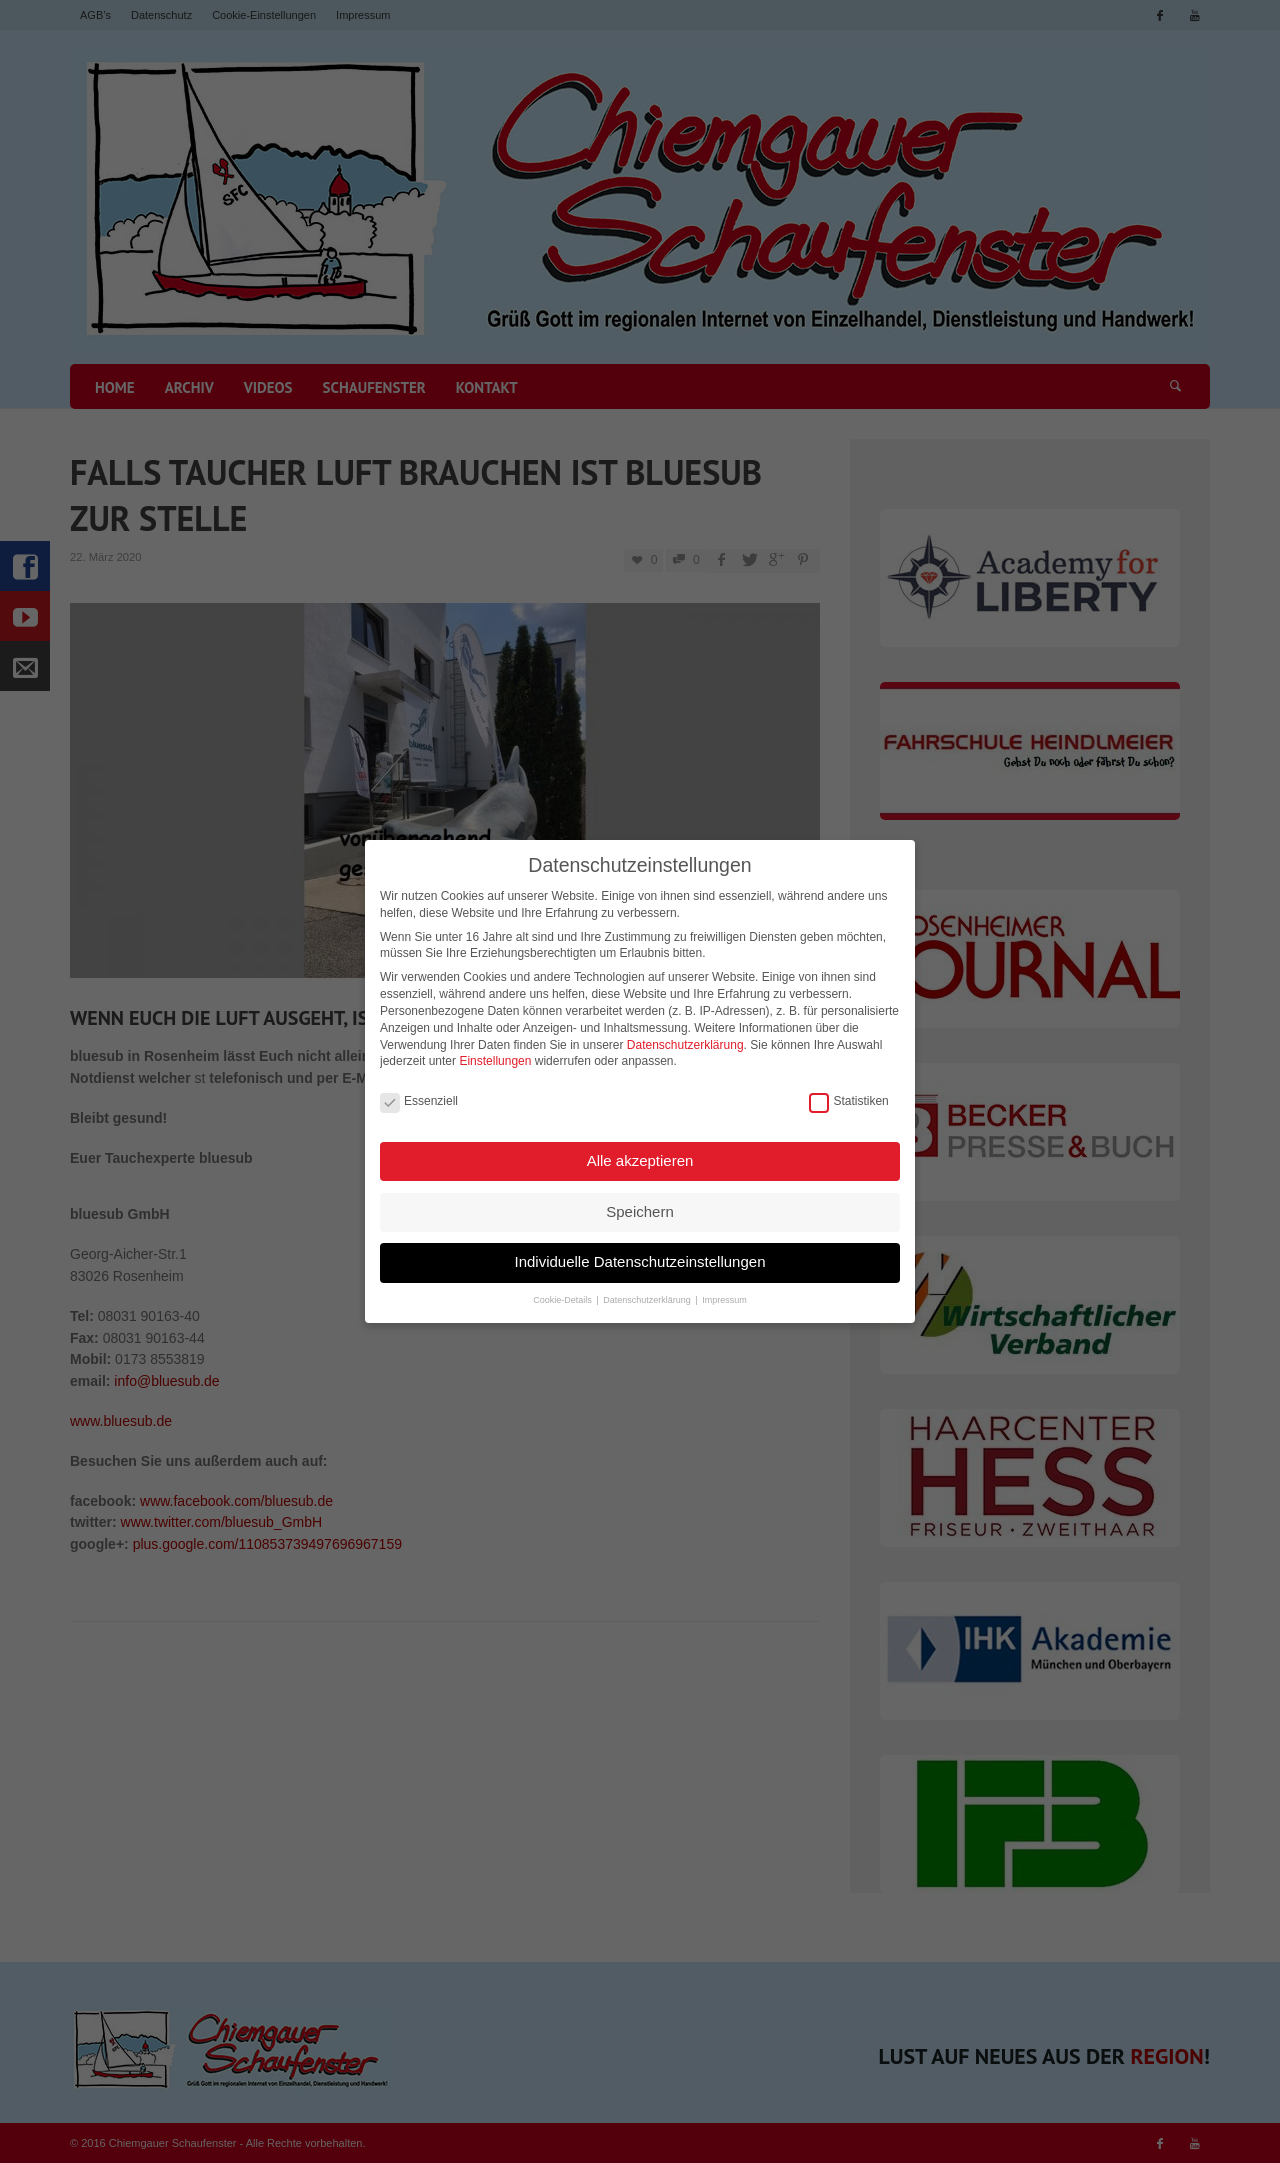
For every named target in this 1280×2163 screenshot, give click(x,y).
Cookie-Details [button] (563, 1286)
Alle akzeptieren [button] (640, 1146)
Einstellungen (495, 1047)
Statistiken (848, 1087)
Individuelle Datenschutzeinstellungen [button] (639, 1247)
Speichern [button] (640, 1197)
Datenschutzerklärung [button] (648, 1286)
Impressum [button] (724, 1286)
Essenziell (419, 1087)
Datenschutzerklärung (685, 1031)
